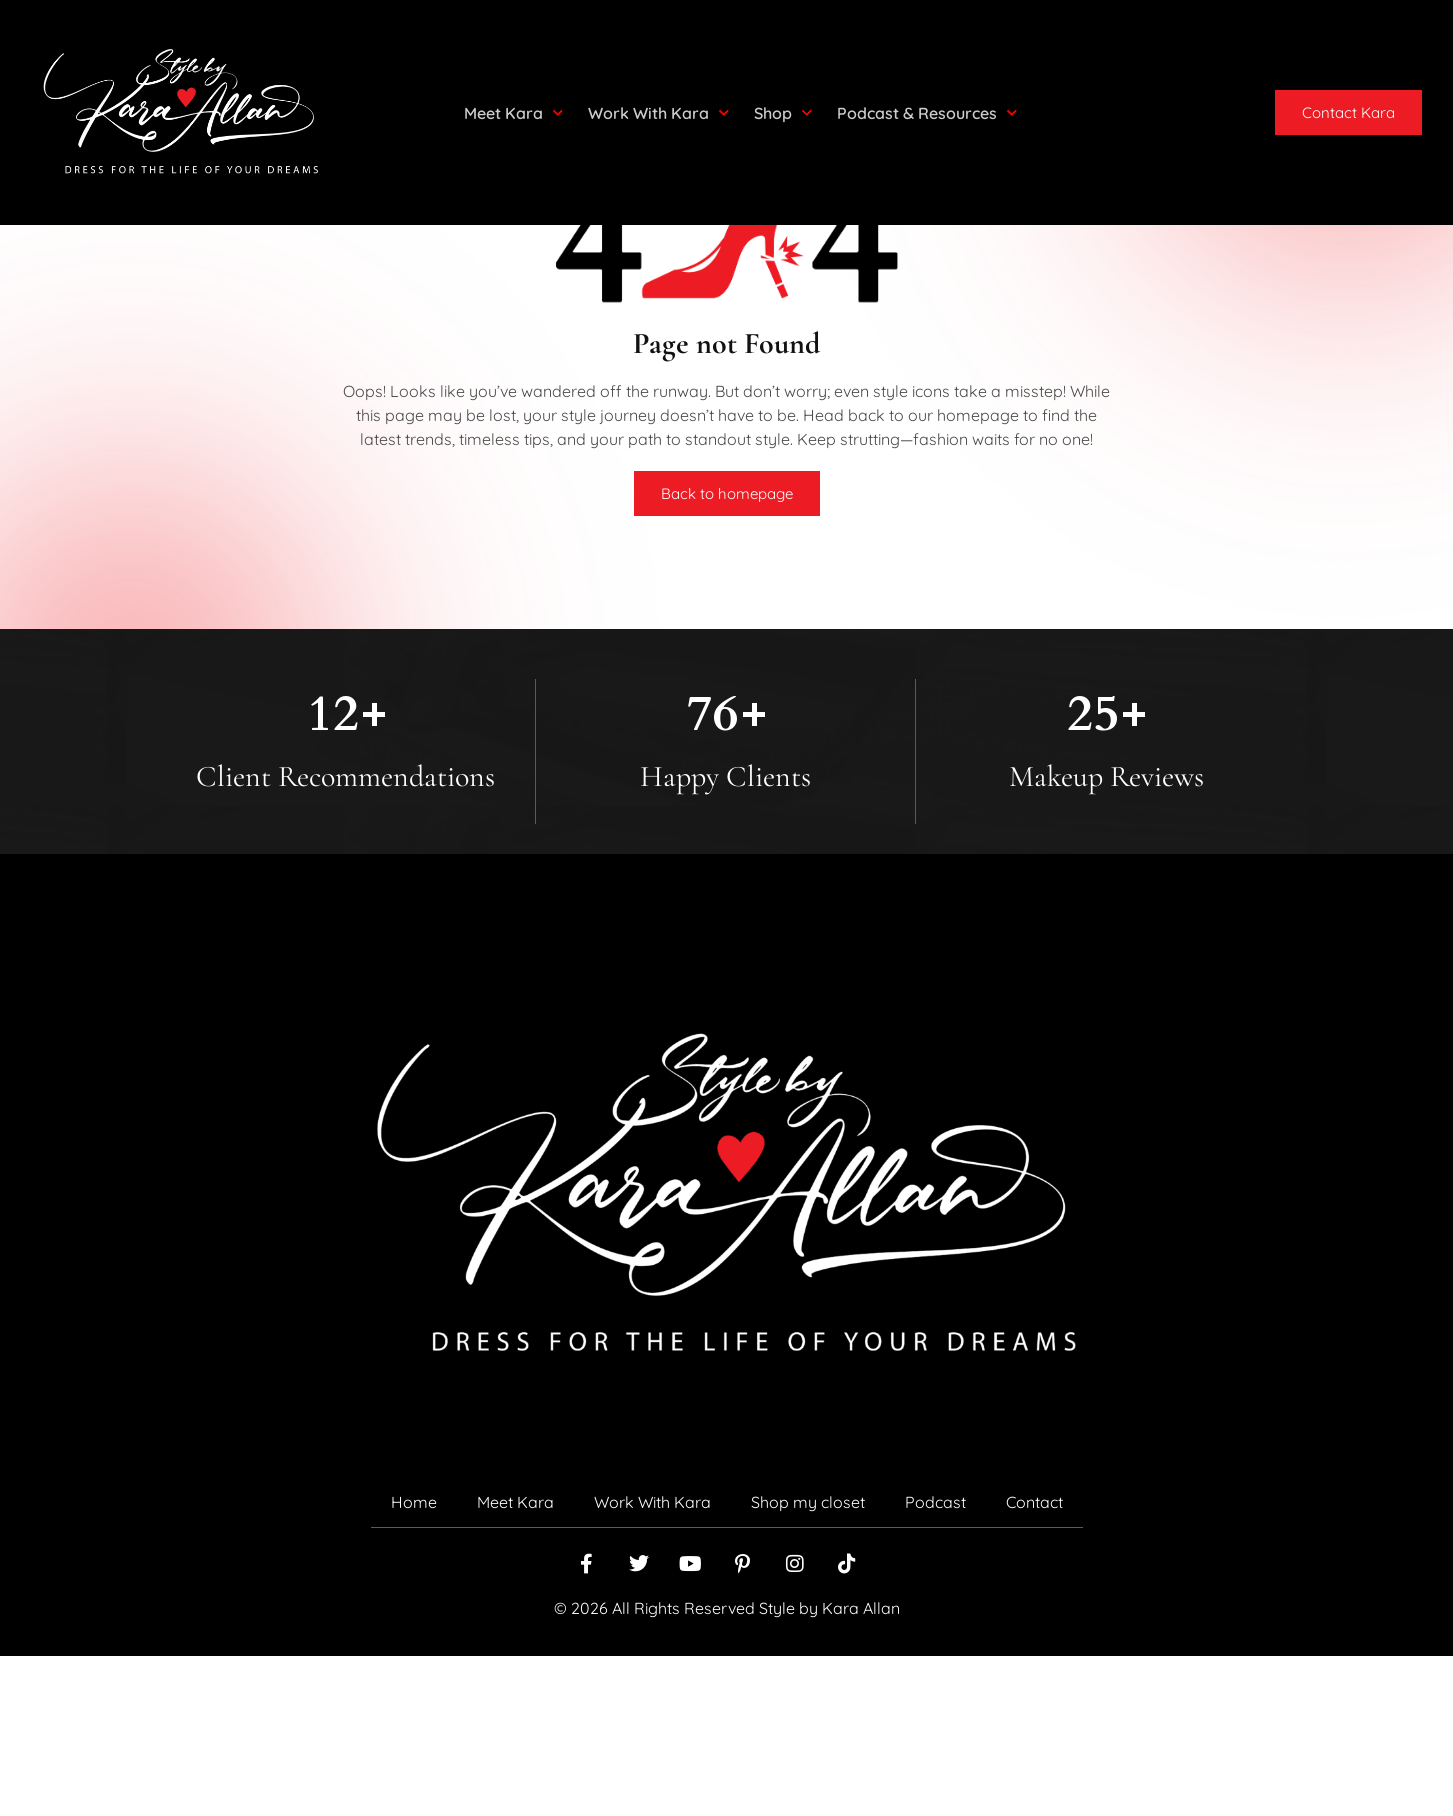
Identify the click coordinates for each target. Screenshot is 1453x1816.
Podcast (935, 1662)
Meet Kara (513, 112)
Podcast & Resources (927, 112)
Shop (783, 112)
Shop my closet (808, 1662)
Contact (1034, 1662)
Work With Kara (658, 112)
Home (414, 1662)
